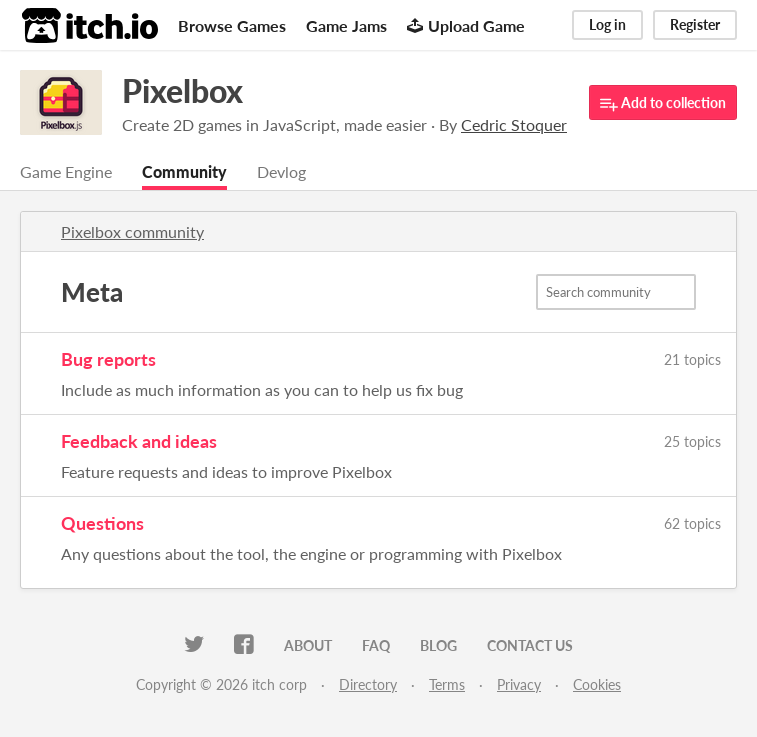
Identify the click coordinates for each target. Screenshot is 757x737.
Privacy (519, 684)
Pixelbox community (132, 231)
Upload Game (466, 25)
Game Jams (346, 25)
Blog (438, 645)
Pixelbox (182, 90)
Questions (102, 523)
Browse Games (232, 25)
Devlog (281, 171)
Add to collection (663, 103)
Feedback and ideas (139, 441)
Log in (607, 24)
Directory (368, 684)
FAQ (376, 645)
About (308, 645)
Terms (447, 684)
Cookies (597, 684)
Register (695, 24)
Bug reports (108, 359)
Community (184, 171)
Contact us (530, 645)
